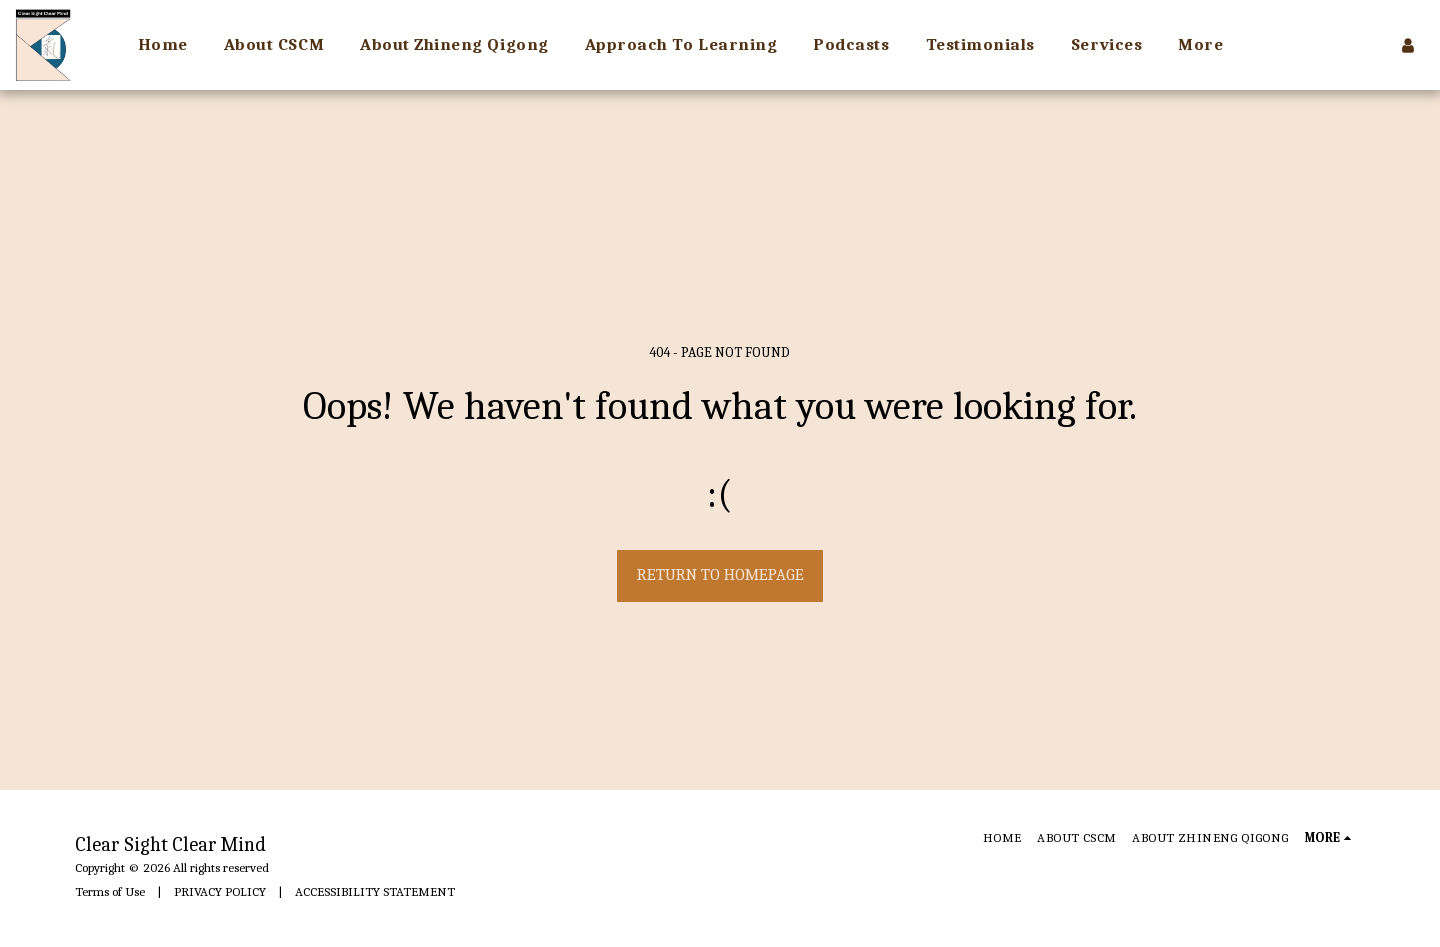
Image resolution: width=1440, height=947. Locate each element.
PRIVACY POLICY (220, 891)
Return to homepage (720, 574)
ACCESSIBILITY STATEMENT (375, 891)
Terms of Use (110, 891)
